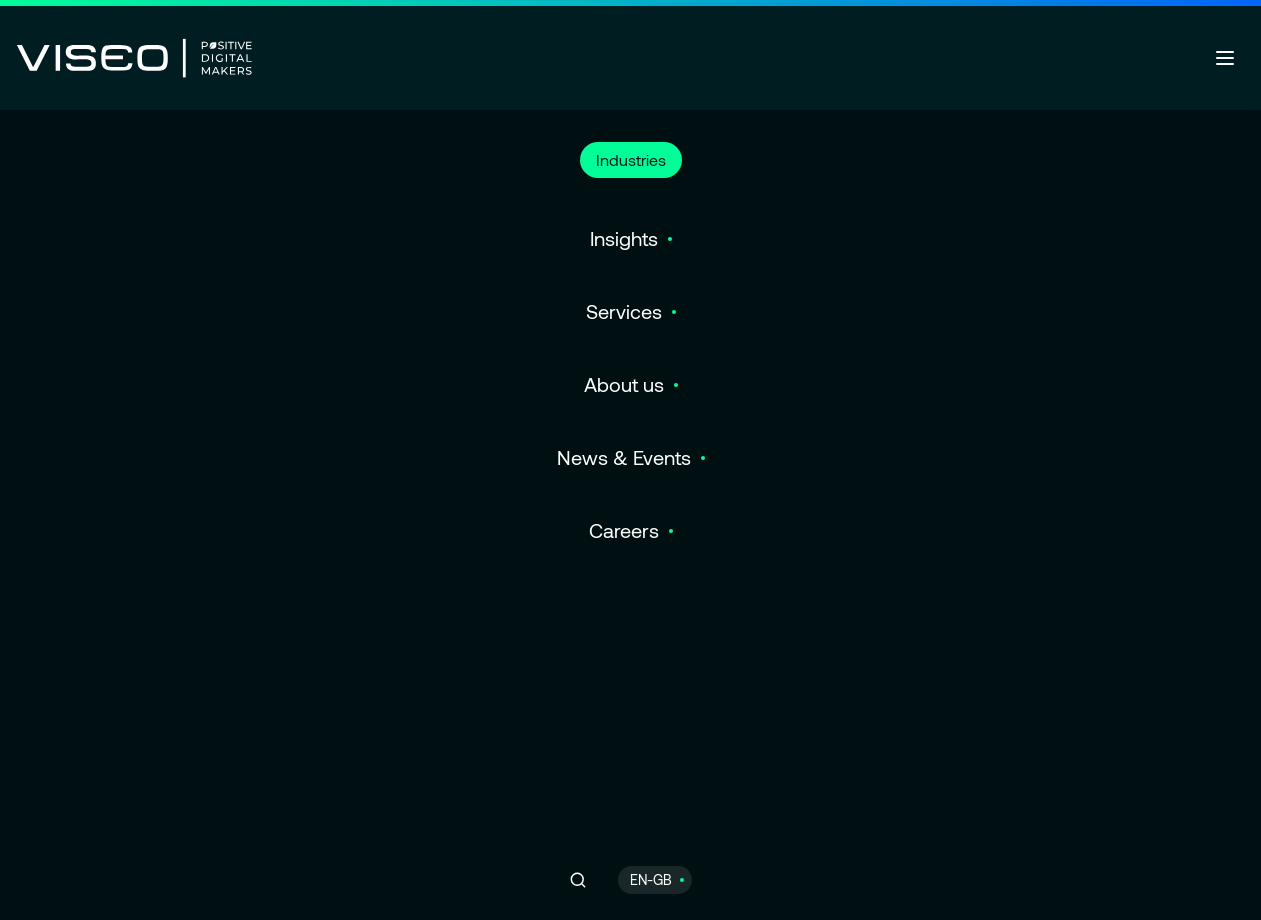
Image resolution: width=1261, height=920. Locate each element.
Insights (624, 238)
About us (624, 384)
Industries (631, 159)
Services (624, 311)
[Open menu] (1225, 58)
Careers (624, 530)
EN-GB (651, 879)
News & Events (624, 457)
